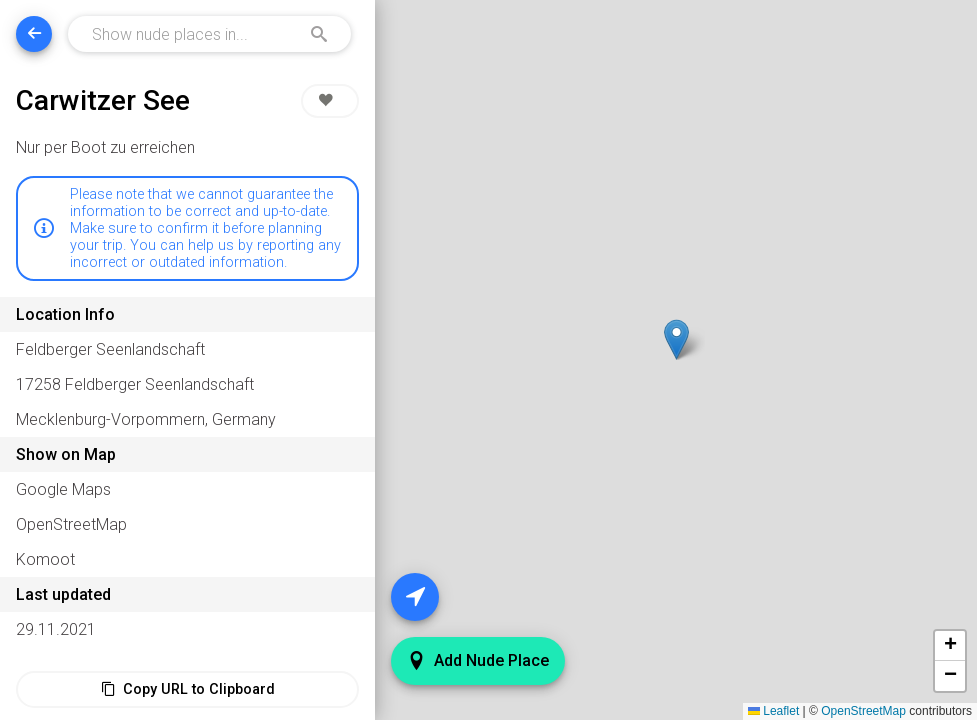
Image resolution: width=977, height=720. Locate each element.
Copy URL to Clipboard (188, 689)
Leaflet (773, 711)
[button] (676, 339)
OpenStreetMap (863, 711)
